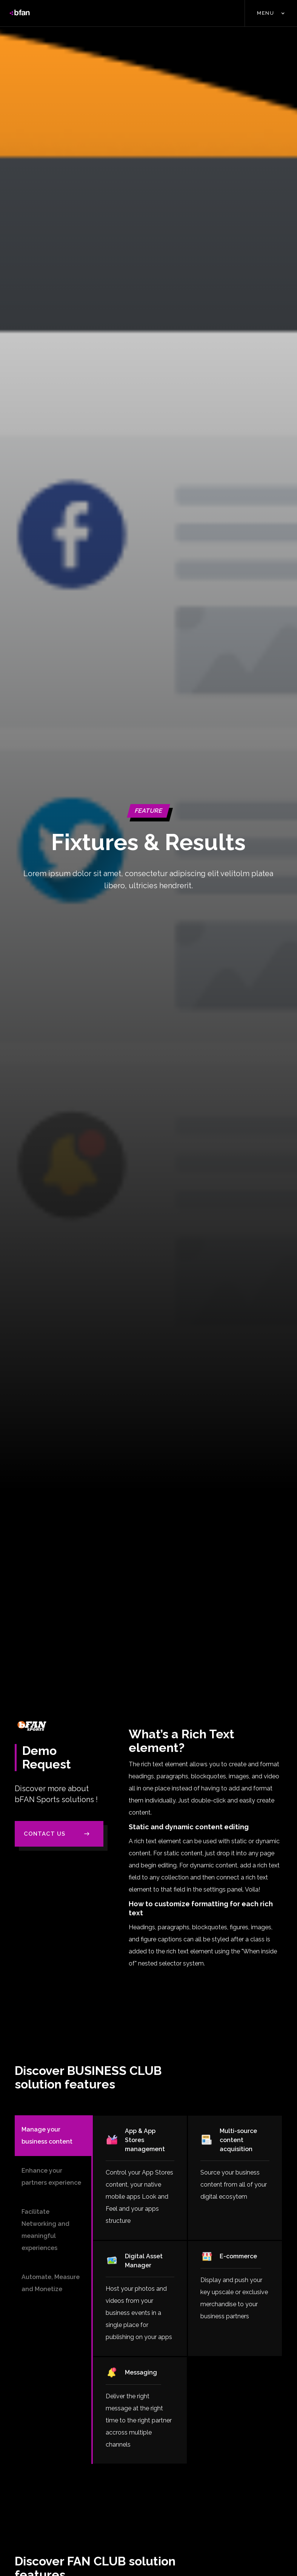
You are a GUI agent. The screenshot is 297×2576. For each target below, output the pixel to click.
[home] (19, 13)
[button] (271, 13)
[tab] (53, 2135)
